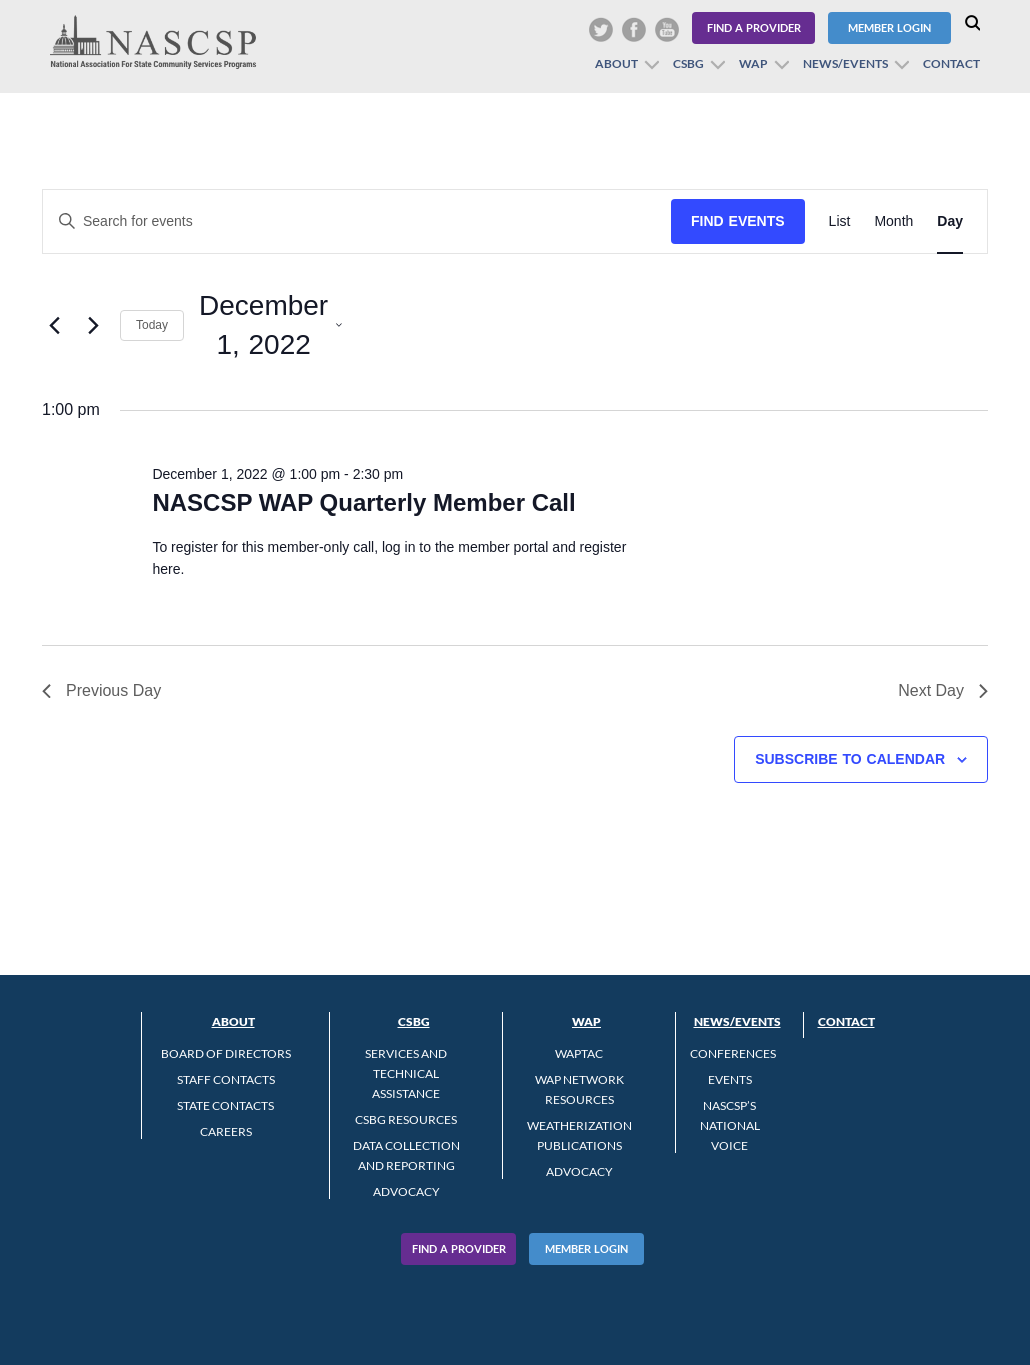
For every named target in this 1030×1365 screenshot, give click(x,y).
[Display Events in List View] (840, 221)
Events (730, 1079)
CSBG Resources (406, 1119)
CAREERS (226, 1131)
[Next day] (93, 325)
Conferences (733, 1053)
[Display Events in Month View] (893, 221)
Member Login (889, 27)
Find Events (738, 221)
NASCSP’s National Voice (730, 1125)
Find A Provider (459, 1248)
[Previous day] (54, 325)
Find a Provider (754, 27)
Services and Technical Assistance (406, 1073)
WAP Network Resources (579, 1089)
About (616, 63)
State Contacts (225, 1105)
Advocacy (406, 1191)
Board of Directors (226, 1053)
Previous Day (101, 690)
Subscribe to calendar (850, 759)
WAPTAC (579, 1053)
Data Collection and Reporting (406, 1155)
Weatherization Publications (579, 1135)
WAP (753, 63)
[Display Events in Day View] (950, 221)
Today (152, 325)
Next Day (943, 690)
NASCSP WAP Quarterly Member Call (363, 502)
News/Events (845, 63)
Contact (951, 63)
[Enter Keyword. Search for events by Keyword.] (357, 221)
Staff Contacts (226, 1079)
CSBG (688, 63)
